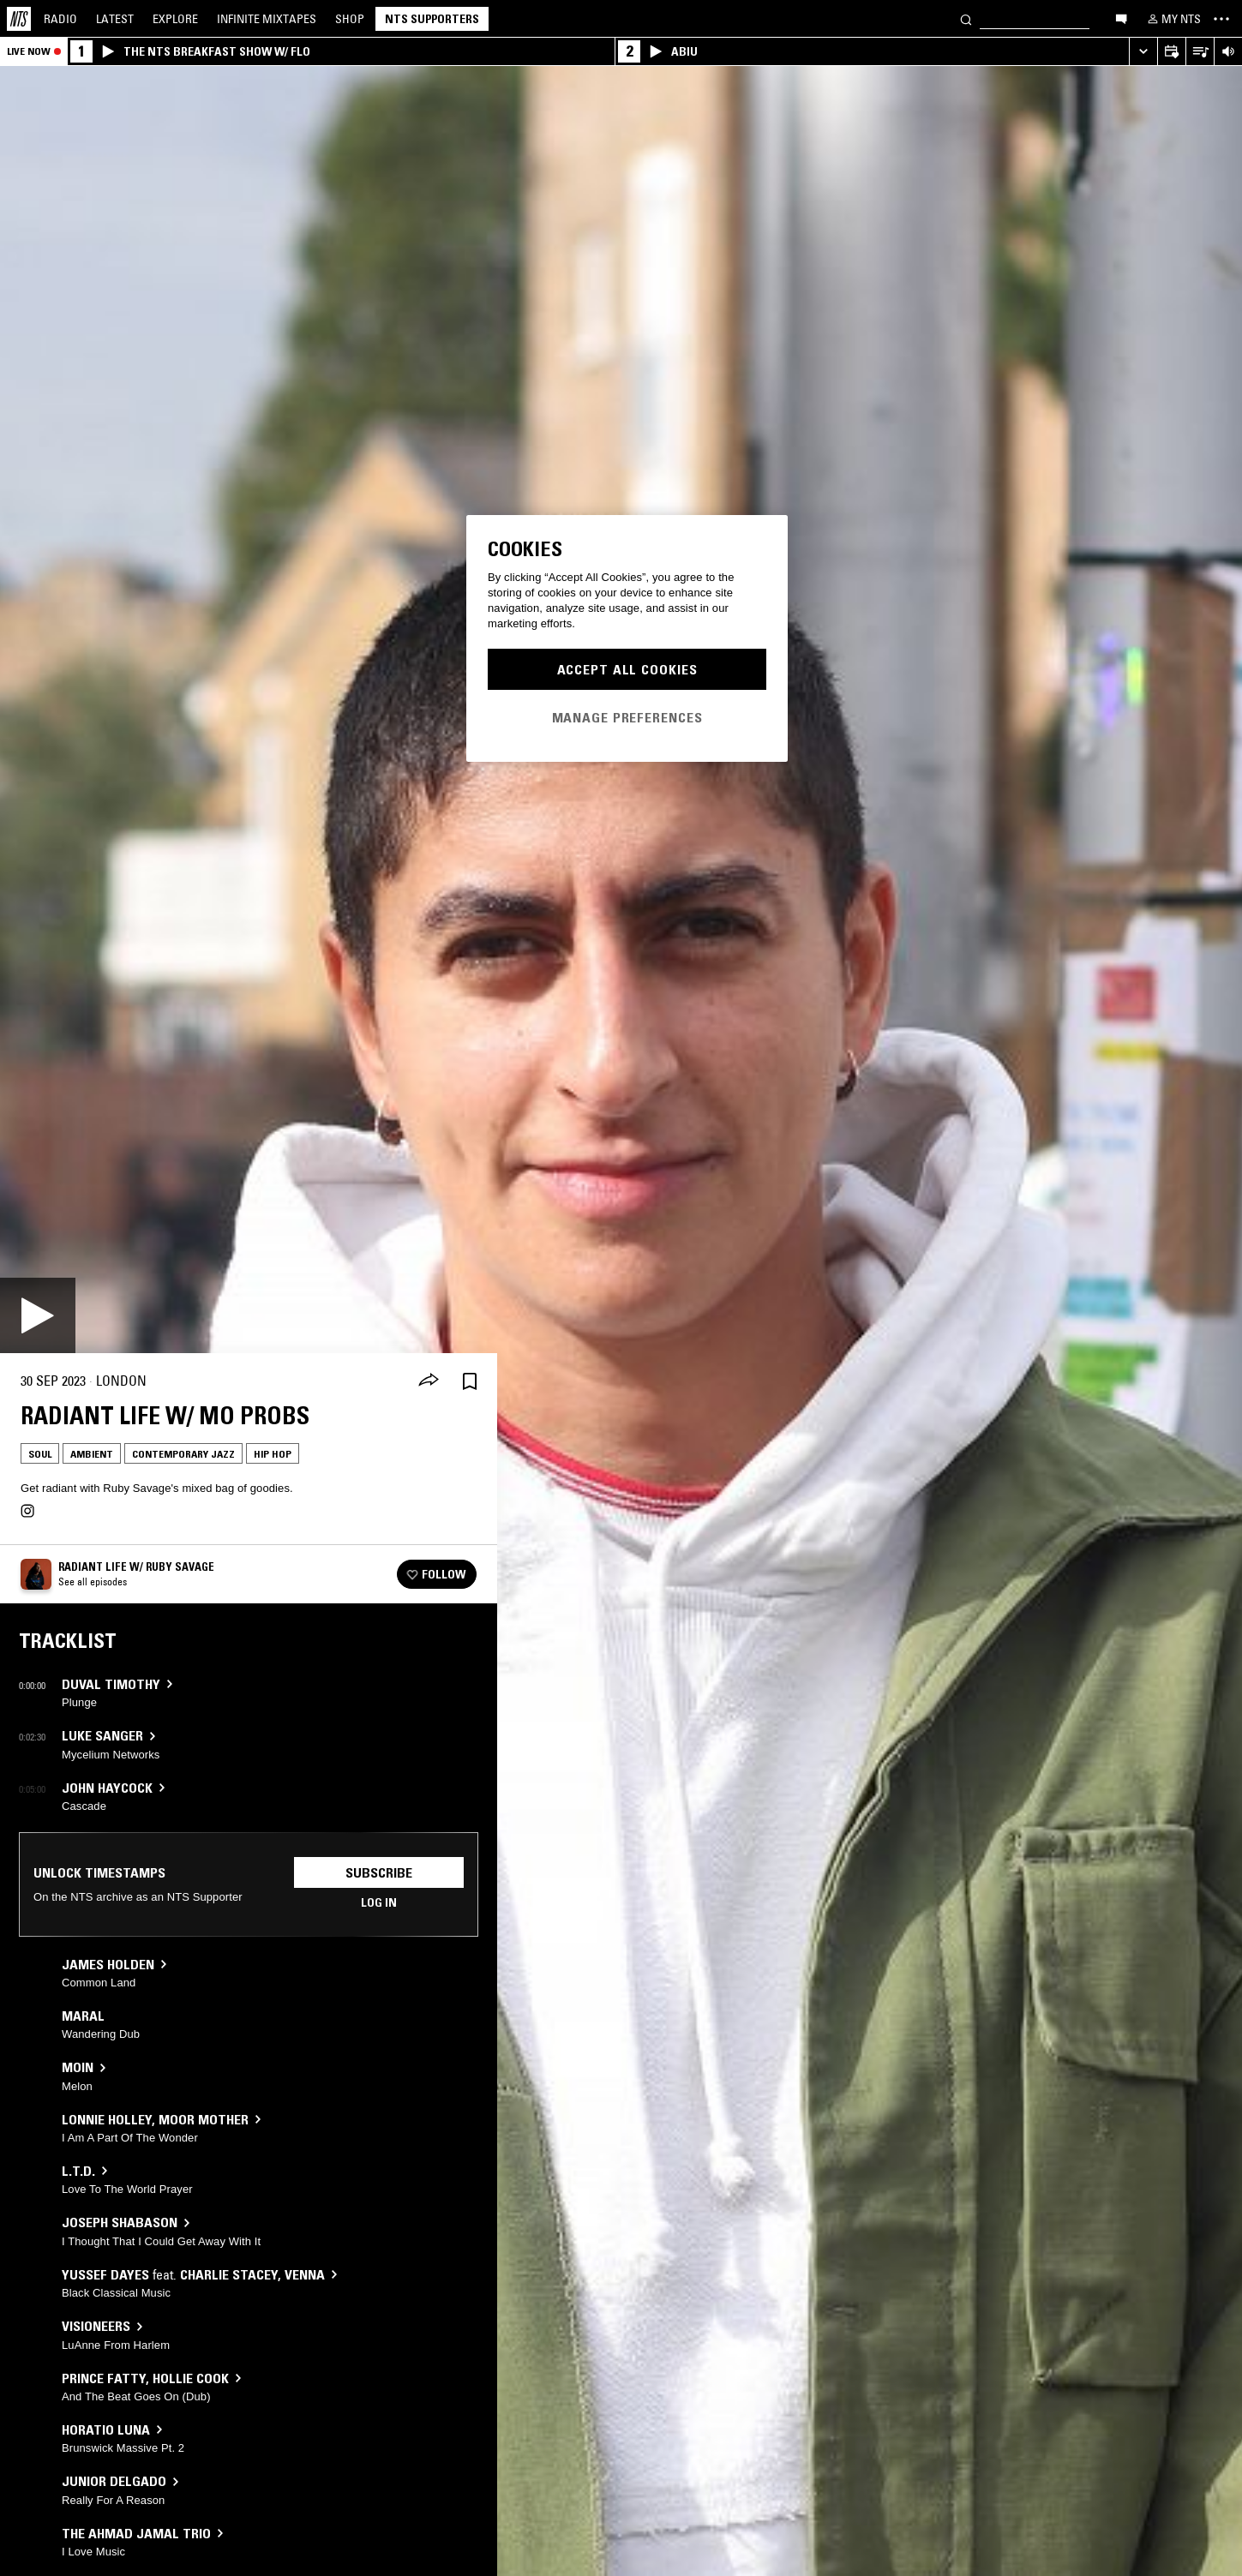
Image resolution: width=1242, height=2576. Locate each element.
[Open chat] (1121, 18)
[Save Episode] (469, 1381)
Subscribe (378, 1872)
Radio (60, 19)
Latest (115, 19)
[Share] (428, 1381)
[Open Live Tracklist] (1199, 52)
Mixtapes (266, 19)
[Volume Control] (1228, 52)
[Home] (19, 19)
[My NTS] (1172, 19)
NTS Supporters (432, 19)
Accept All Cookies (627, 669)
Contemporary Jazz (183, 1453)
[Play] (37, 1315)
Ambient (91, 1453)
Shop (349, 19)
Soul (39, 1453)
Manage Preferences (627, 717)
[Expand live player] (1143, 52)
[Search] (966, 18)
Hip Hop (272, 1453)
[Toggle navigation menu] (1221, 19)
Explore (175, 19)
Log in (379, 1902)
